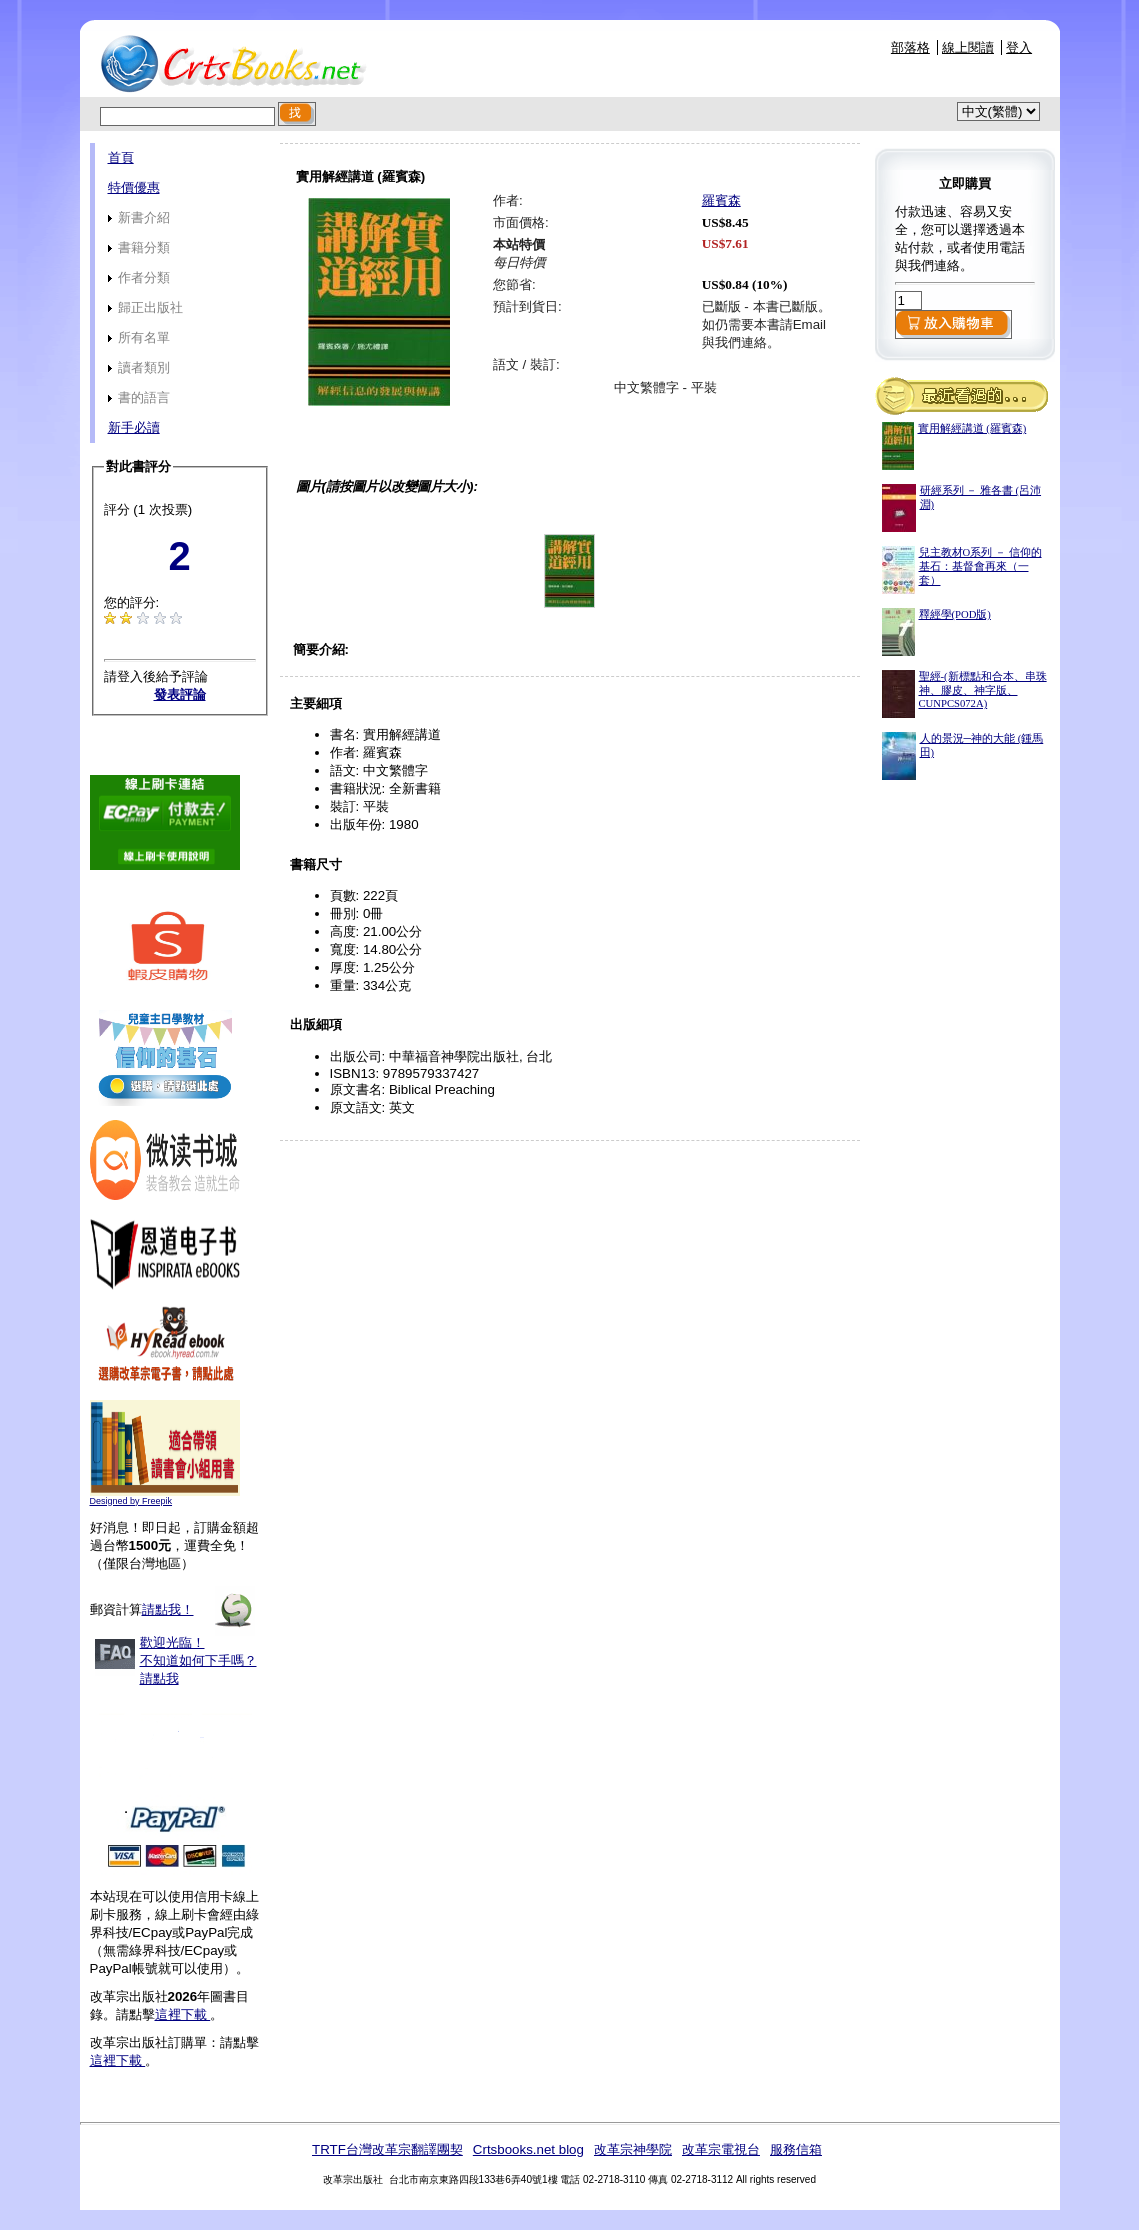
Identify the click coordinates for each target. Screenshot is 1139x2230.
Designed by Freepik (131, 1501)
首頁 (121, 157)
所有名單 (139, 337)
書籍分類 (139, 247)
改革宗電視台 (721, 2149)
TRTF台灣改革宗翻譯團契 (387, 2149)
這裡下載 (183, 2014)
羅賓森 (721, 200)
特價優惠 (134, 187)
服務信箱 (796, 2149)
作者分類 (139, 277)
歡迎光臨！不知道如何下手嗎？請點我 (198, 1660)
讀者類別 (139, 367)
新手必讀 (134, 427)
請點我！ (168, 1609)
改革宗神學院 (633, 2149)
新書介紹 (139, 217)
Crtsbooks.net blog (528, 2149)
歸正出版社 (146, 307)
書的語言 (139, 397)
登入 (1019, 47)
